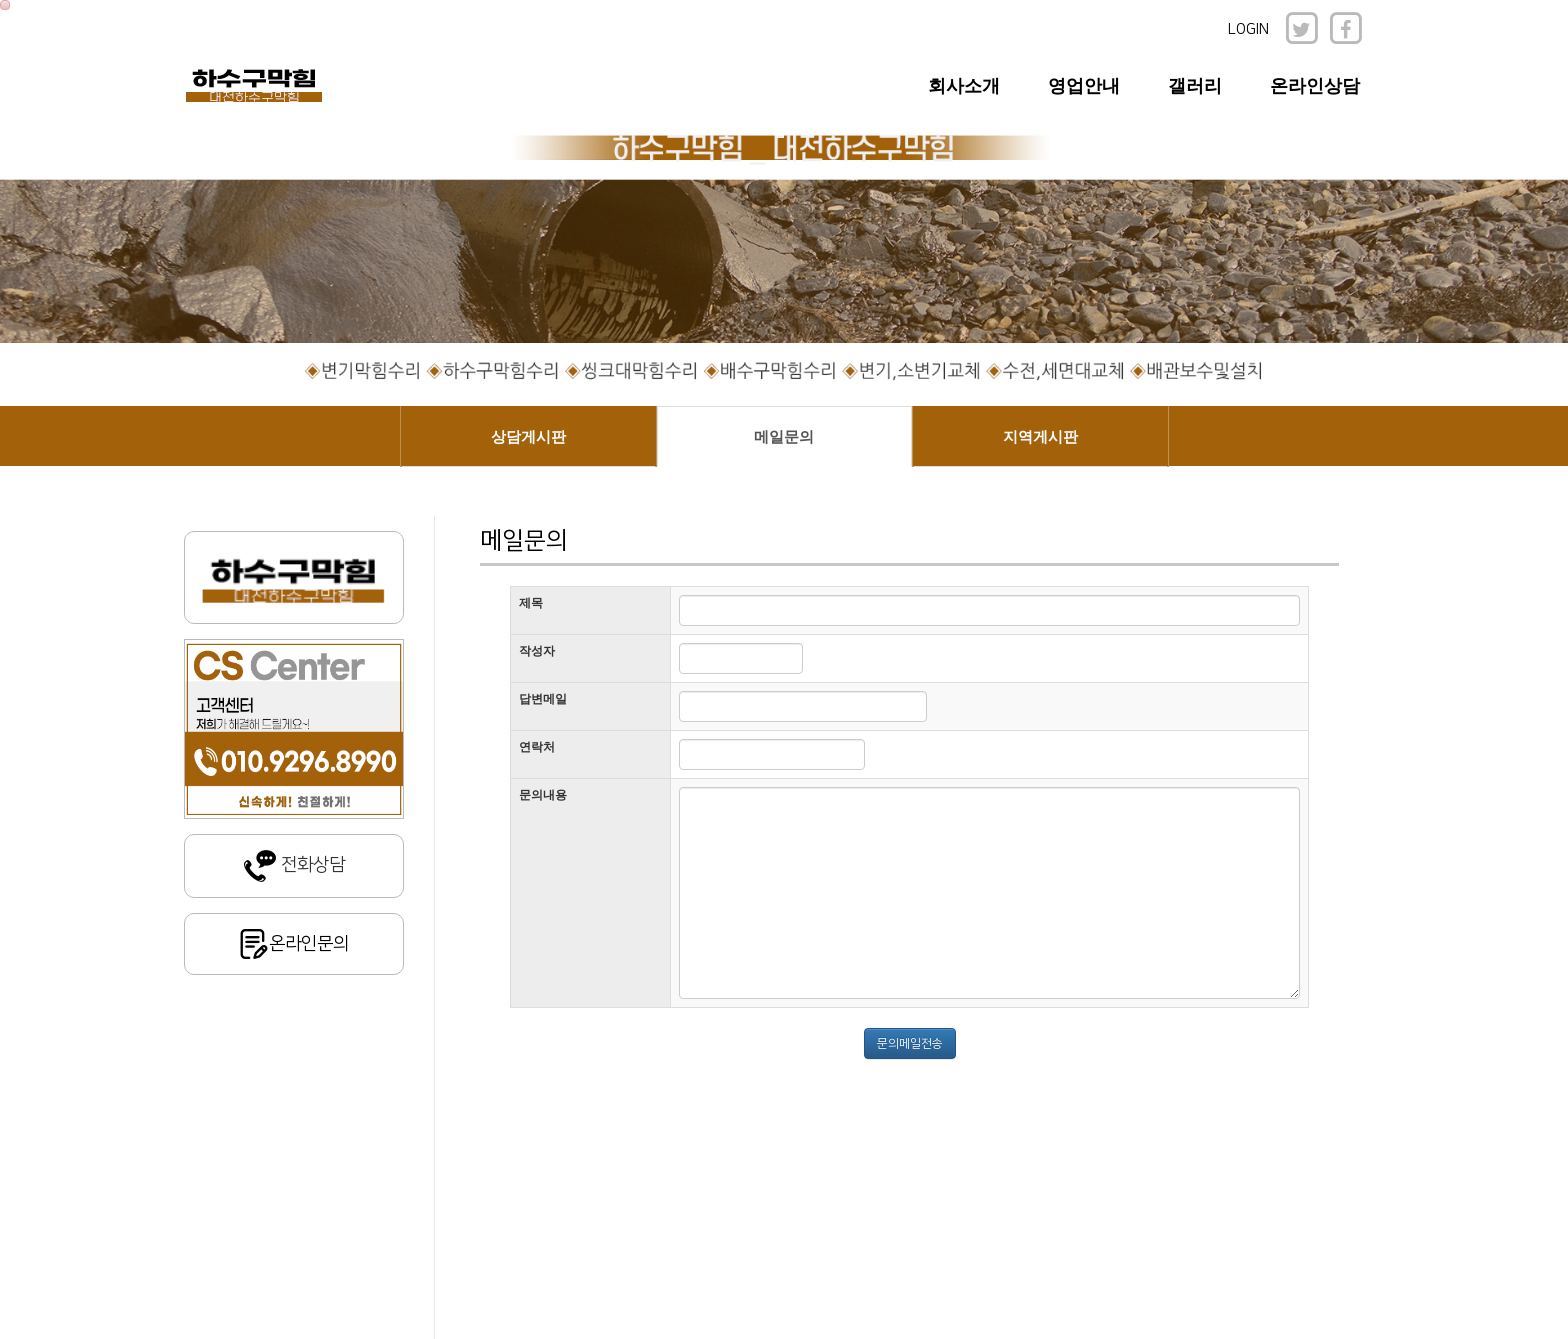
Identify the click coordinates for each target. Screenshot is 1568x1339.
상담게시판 (528, 437)
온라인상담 (1315, 86)
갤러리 (1195, 86)
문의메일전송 (910, 1043)
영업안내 (1084, 86)
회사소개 (964, 86)
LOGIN (1248, 29)
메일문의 (784, 437)
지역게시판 (1040, 437)
